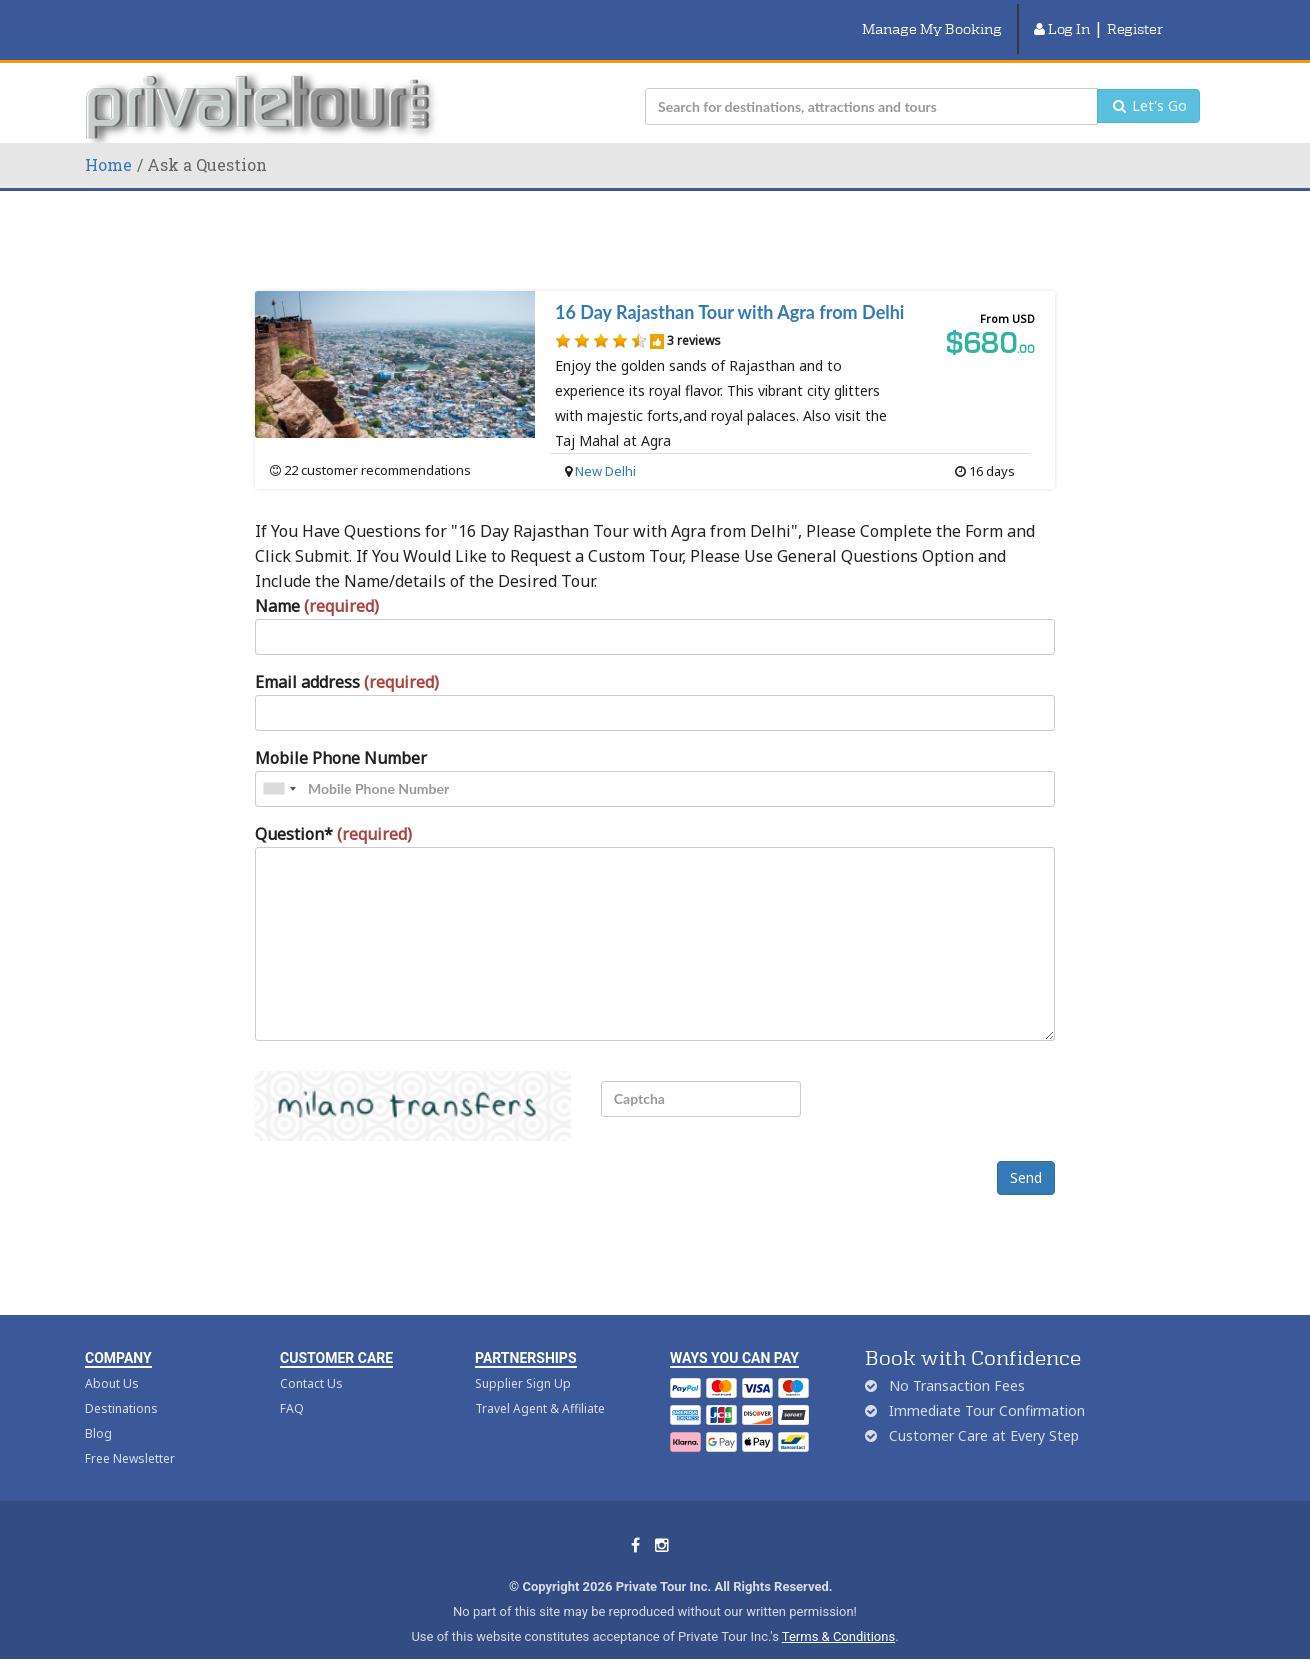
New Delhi (605, 447)
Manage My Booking (932, 17)
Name (317, 582)
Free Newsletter (130, 1435)
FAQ (292, 1385)
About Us (112, 1360)
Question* (333, 810)
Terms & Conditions (838, 1613)
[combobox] (279, 765)
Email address (347, 658)
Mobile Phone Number (341, 734)
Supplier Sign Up (523, 1360)
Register (1135, 17)
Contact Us (311, 1360)
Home (108, 140)
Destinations (121, 1385)
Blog (98, 1410)
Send (1026, 1154)
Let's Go (1148, 82)
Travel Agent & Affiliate (540, 1385)
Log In (1062, 17)
